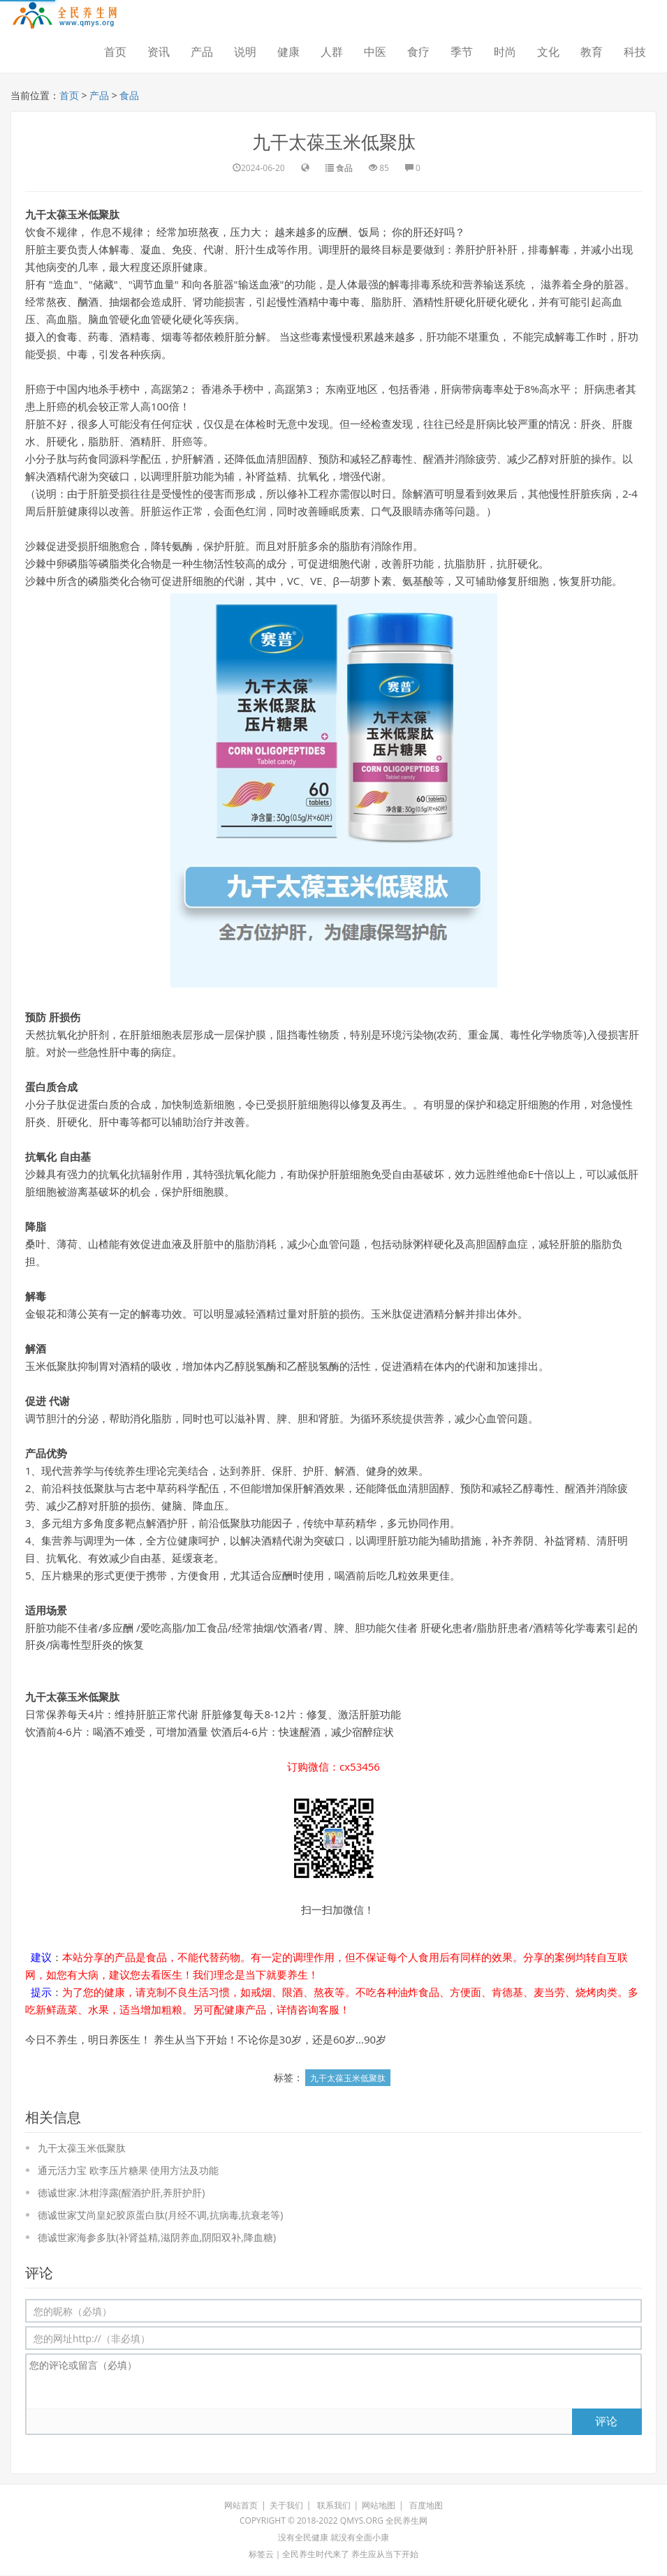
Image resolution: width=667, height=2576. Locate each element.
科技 (635, 51)
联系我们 (334, 2506)
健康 (288, 51)
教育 (591, 51)
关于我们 (286, 2506)
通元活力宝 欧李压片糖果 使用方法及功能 (128, 2170)
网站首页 (241, 2506)
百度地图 (426, 2506)
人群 (332, 51)
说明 (245, 51)
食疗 (418, 51)
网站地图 (378, 2506)
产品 (202, 51)
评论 (606, 2421)
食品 (130, 95)
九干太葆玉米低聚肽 (334, 141)
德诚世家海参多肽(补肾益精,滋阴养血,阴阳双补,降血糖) (157, 2237)
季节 (461, 51)
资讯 (158, 51)
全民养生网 (406, 2521)
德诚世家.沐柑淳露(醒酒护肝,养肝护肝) (121, 2193)
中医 (375, 51)
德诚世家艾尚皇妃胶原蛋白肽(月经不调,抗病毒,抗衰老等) (161, 2215)
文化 (548, 51)
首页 (115, 51)
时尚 (505, 51)
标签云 (261, 2555)
